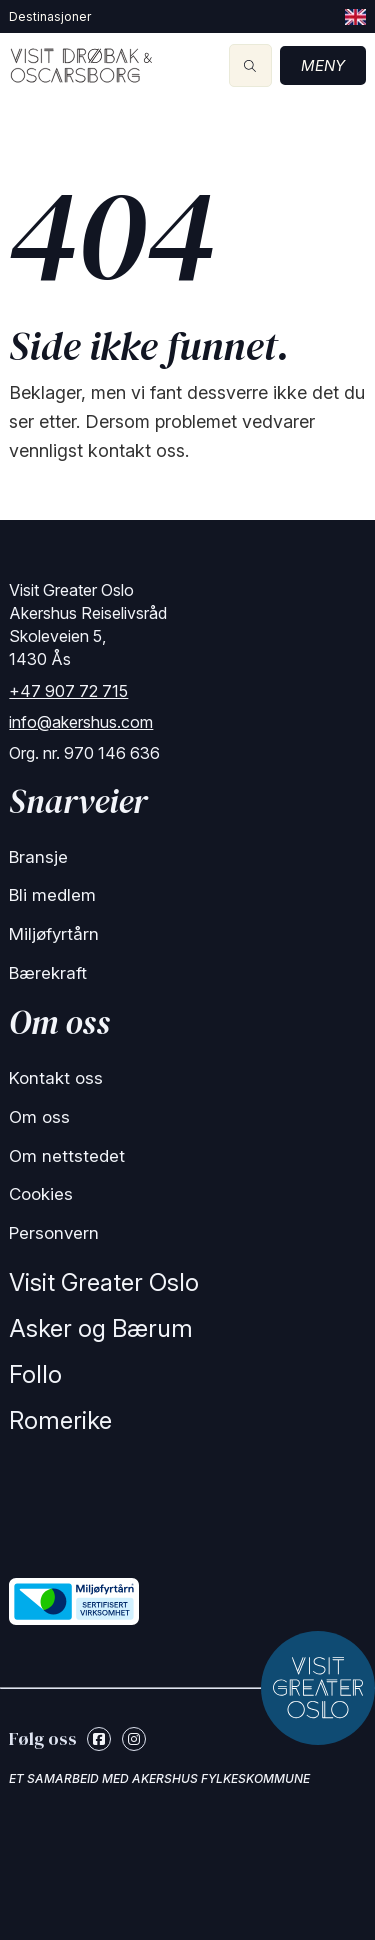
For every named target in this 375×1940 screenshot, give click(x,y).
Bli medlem (52, 895)
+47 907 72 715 (68, 691)
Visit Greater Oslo (104, 1282)
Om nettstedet (67, 1156)
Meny (323, 65)
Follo (35, 1374)
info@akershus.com (81, 722)
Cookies (41, 1194)
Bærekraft (48, 973)
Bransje (38, 857)
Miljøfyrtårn (54, 934)
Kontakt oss (56, 1078)
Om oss (39, 1117)
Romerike (60, 1420)
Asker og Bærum (101, 1328)
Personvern (54, 1233)
